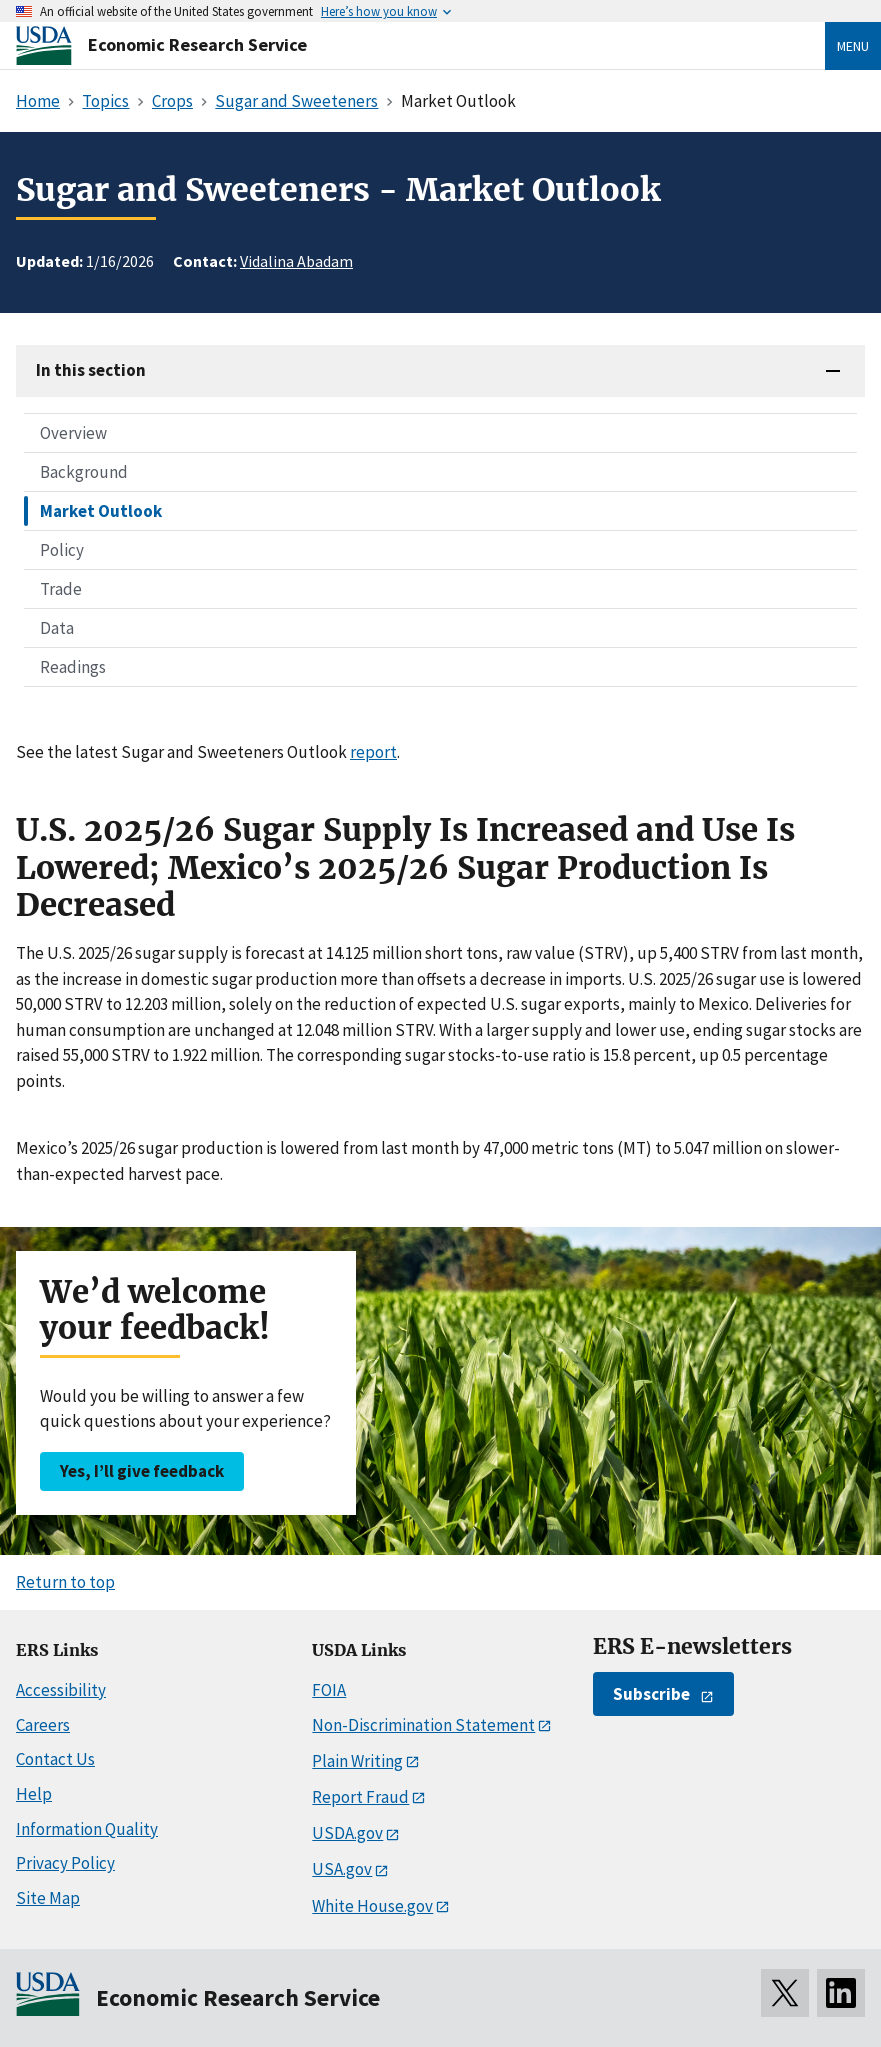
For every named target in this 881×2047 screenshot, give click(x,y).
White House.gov (372, 1906)
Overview (73, 433)
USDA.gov (347, 1833)
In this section (91, 370)
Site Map (48, 1898)
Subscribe (651, 1694)
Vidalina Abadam (296, 261)
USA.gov (342, 1869)
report (373, 752)
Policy (62, 550)
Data (57, 628)
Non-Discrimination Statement (423, 1725)
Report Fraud (360, 1797)
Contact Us (55, 1759)
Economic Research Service (197, 44)
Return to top (65, 1582)
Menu (853, 46)
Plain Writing (357, 1761)
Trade (61, 589)
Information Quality (87, 1829)
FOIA (329, 1690)
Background (84, 472)
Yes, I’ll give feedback (142, 1471)
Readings (73, 667)
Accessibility (61, 1690)
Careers (43, 1725)
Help (34, 1794)
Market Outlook (101, 511)
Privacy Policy (65, 1863)
